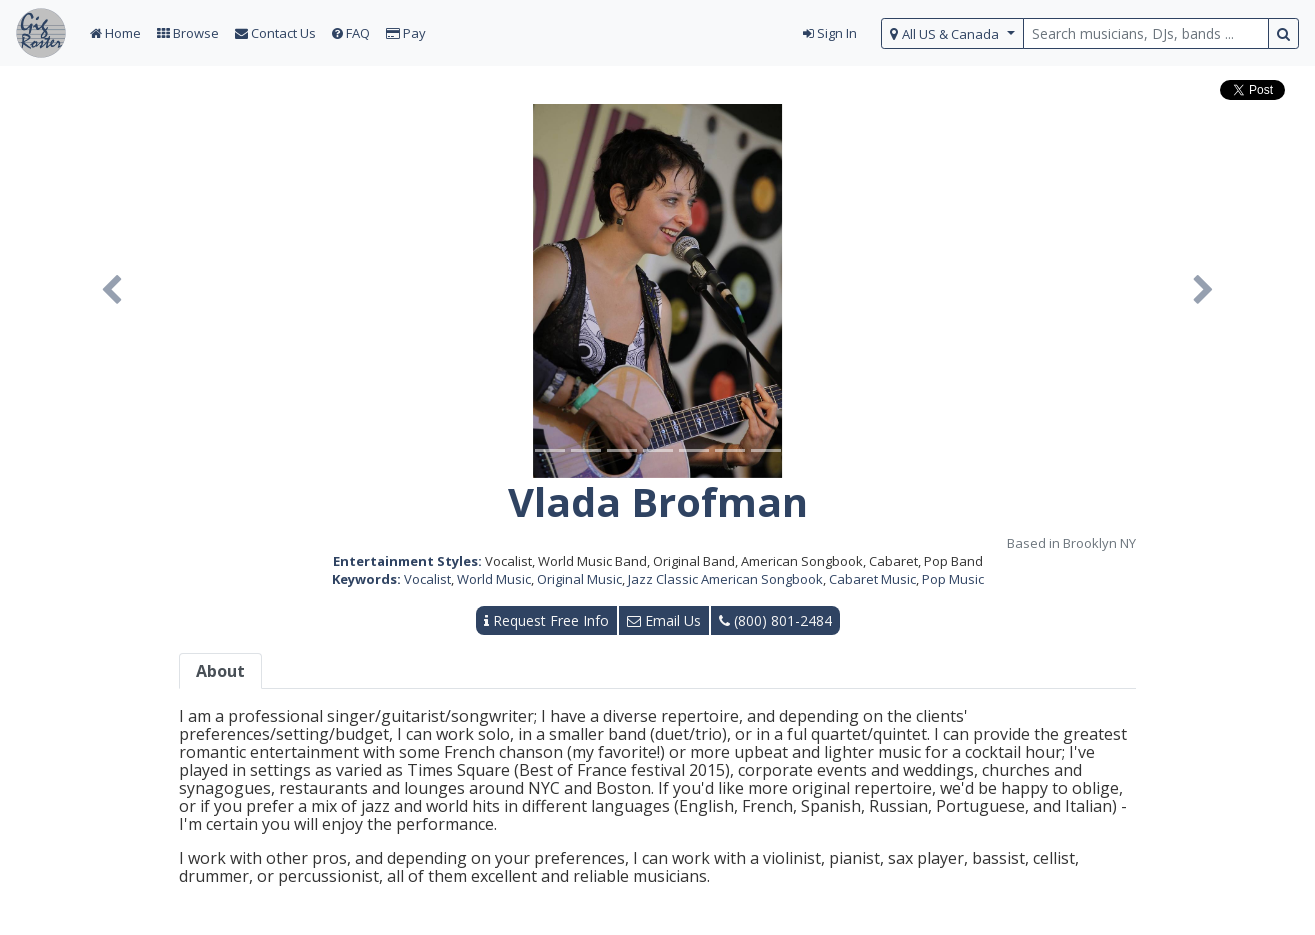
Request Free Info (546, 620)
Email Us (664, 620)
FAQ (351, 33)
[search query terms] (1146, 33)
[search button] (1283, 33)
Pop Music (953, 579)
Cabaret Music (872, 579)
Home (115, 33)
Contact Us (275, 33)
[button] (111, 291)
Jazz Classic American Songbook (725, 579)
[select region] (952, 33)
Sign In (830, 33)
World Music (494, 579)
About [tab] (220, 671)
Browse (188, 33)
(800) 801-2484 (775, 620)
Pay (406, 33)
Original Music (579, 579)
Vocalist (427, 579)
